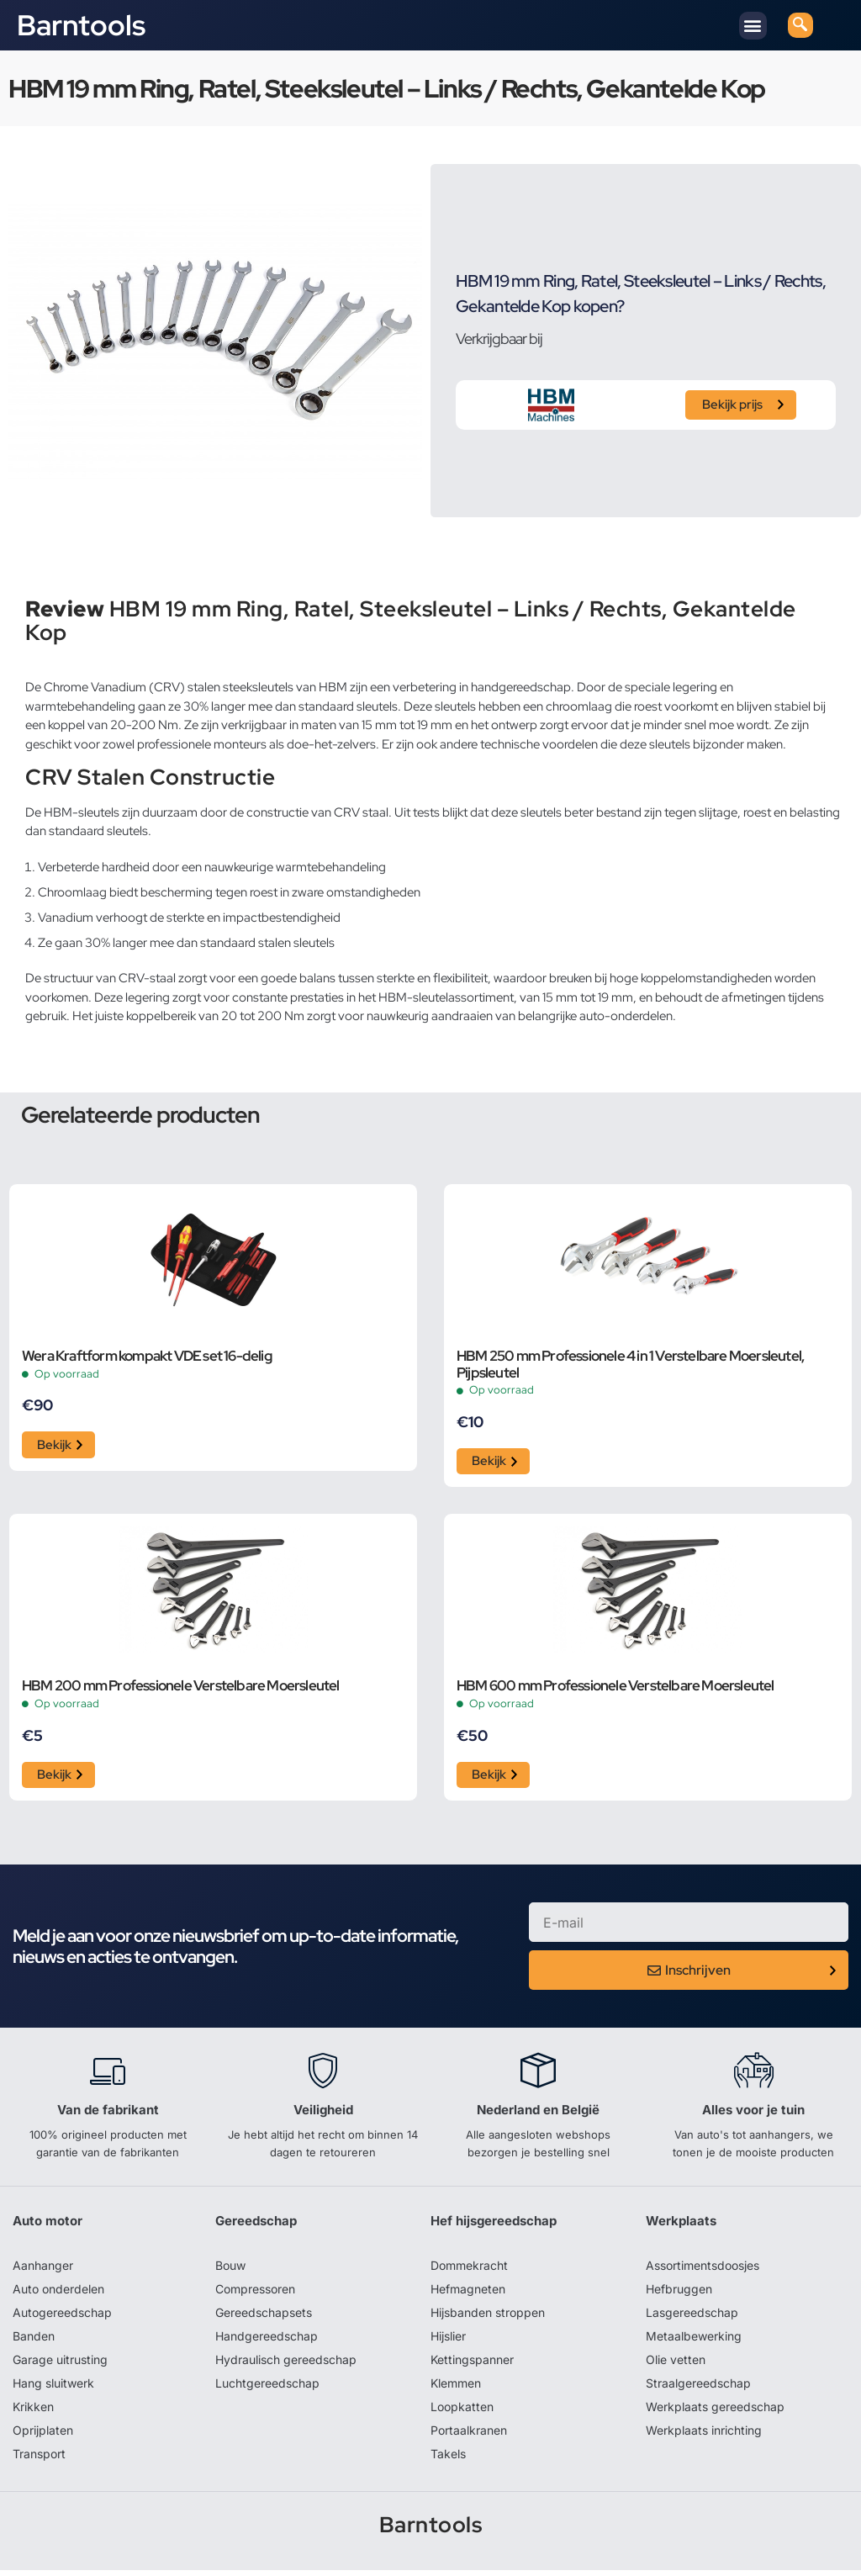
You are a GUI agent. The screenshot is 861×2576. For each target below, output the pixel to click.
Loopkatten (462, 2411)
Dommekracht (469, 2270)
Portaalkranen (468, 2435)
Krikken (33, 2411)
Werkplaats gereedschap (715, 2411)
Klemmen (455, 2388)
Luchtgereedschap (267, 2388)
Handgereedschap (266, 2341)
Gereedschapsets (263, 2317)
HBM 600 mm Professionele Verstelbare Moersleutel (615, 1689)
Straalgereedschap (698, 2388)
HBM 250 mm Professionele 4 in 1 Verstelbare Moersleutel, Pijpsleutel (630, 1365)
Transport (39, 2459)
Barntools (81, 25)
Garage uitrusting (60, 2364)
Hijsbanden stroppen (487, 2317)
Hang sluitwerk (53, 2388)
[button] (753, 26)
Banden (34, 2341)
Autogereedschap (62, 2317)
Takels (448, 2459)
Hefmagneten (467, 2294)
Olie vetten (675, 2364)
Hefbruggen (679, 2294)
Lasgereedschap (692, 2317)
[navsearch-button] (800, 25)
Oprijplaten (43, 2435)
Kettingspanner (472, 2364)
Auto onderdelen (58, 2294)
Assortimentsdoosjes (702, 2270)
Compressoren (255, 2294)
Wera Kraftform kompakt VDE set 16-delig (147, 1356)
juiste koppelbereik (145, 1016)
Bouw (230, 2270)
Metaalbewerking (694, 2341)
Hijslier (448, 2341)
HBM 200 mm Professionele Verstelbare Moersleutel (181, 1689)
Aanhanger (43, 2270)
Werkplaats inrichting (704, 2435)
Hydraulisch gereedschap (286, 2364)
